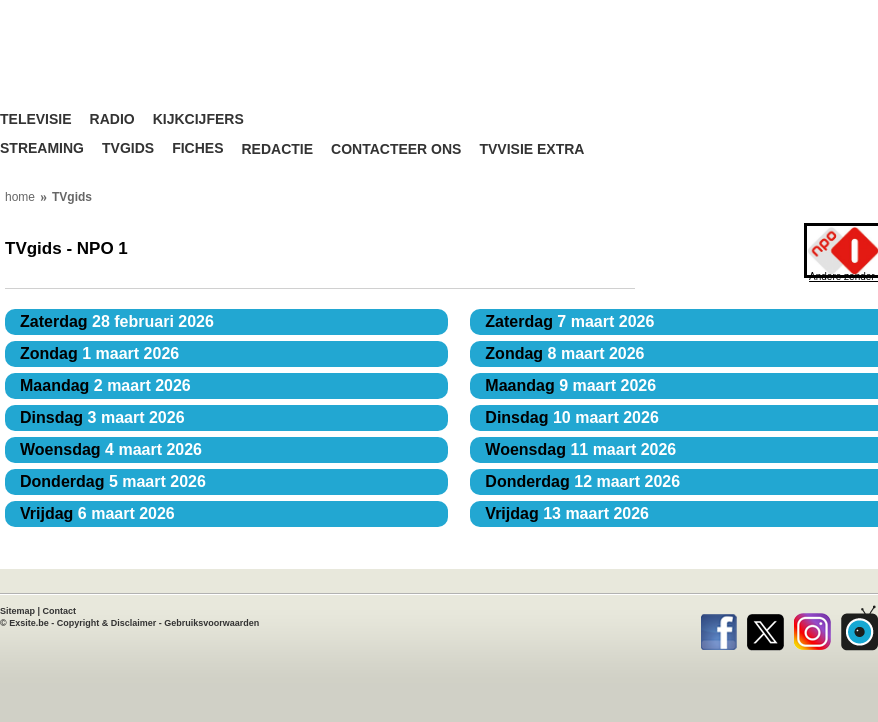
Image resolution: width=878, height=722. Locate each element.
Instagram (812, 628)
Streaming (42, 148)
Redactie (277, 149)
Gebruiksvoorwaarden (211, 623)
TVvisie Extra (531, 149)
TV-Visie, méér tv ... (125, 69)
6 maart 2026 (97, 513)
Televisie (36, 119)
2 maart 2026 (105, 385)
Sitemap (17, 611)
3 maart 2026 (102, 417)
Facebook (718, 628)
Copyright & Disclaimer (107, 623)
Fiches (197, 148)
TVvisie (859, 628)
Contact (60, 611)
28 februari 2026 (117, 321)
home (20, 197)
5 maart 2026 (113, 481)
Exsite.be (29, 623)
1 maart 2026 (99, 353)
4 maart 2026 (111, 449)
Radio (112, 119)
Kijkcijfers (198, 119)
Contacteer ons (396, 149)
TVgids (128, 148)
